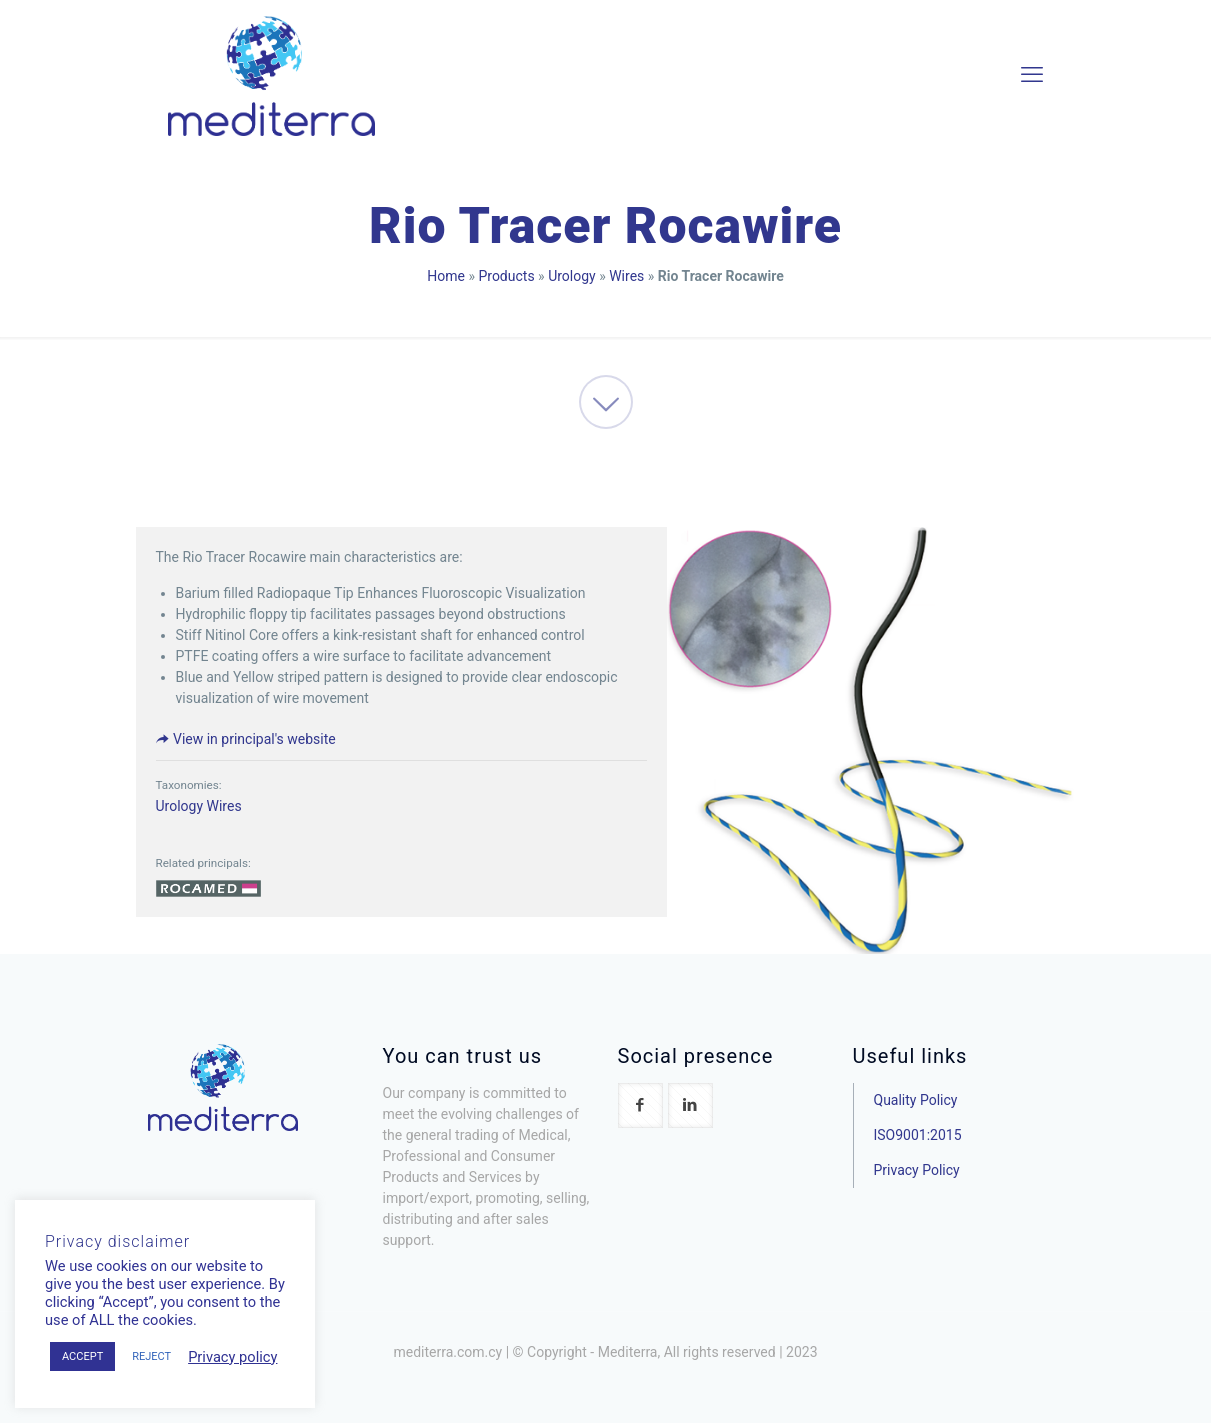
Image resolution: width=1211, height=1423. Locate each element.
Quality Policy (916, 1100)
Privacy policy (232, 1357)
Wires (626, 276)
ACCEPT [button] (82, 1356)
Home (446, 276)
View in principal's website (246, 739)
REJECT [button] (151, 1356)
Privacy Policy (917, 1170)
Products (506, 276)
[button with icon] (640, 1105)
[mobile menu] (1032, 75)
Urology (572, 276)
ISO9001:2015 (918, 1135)
